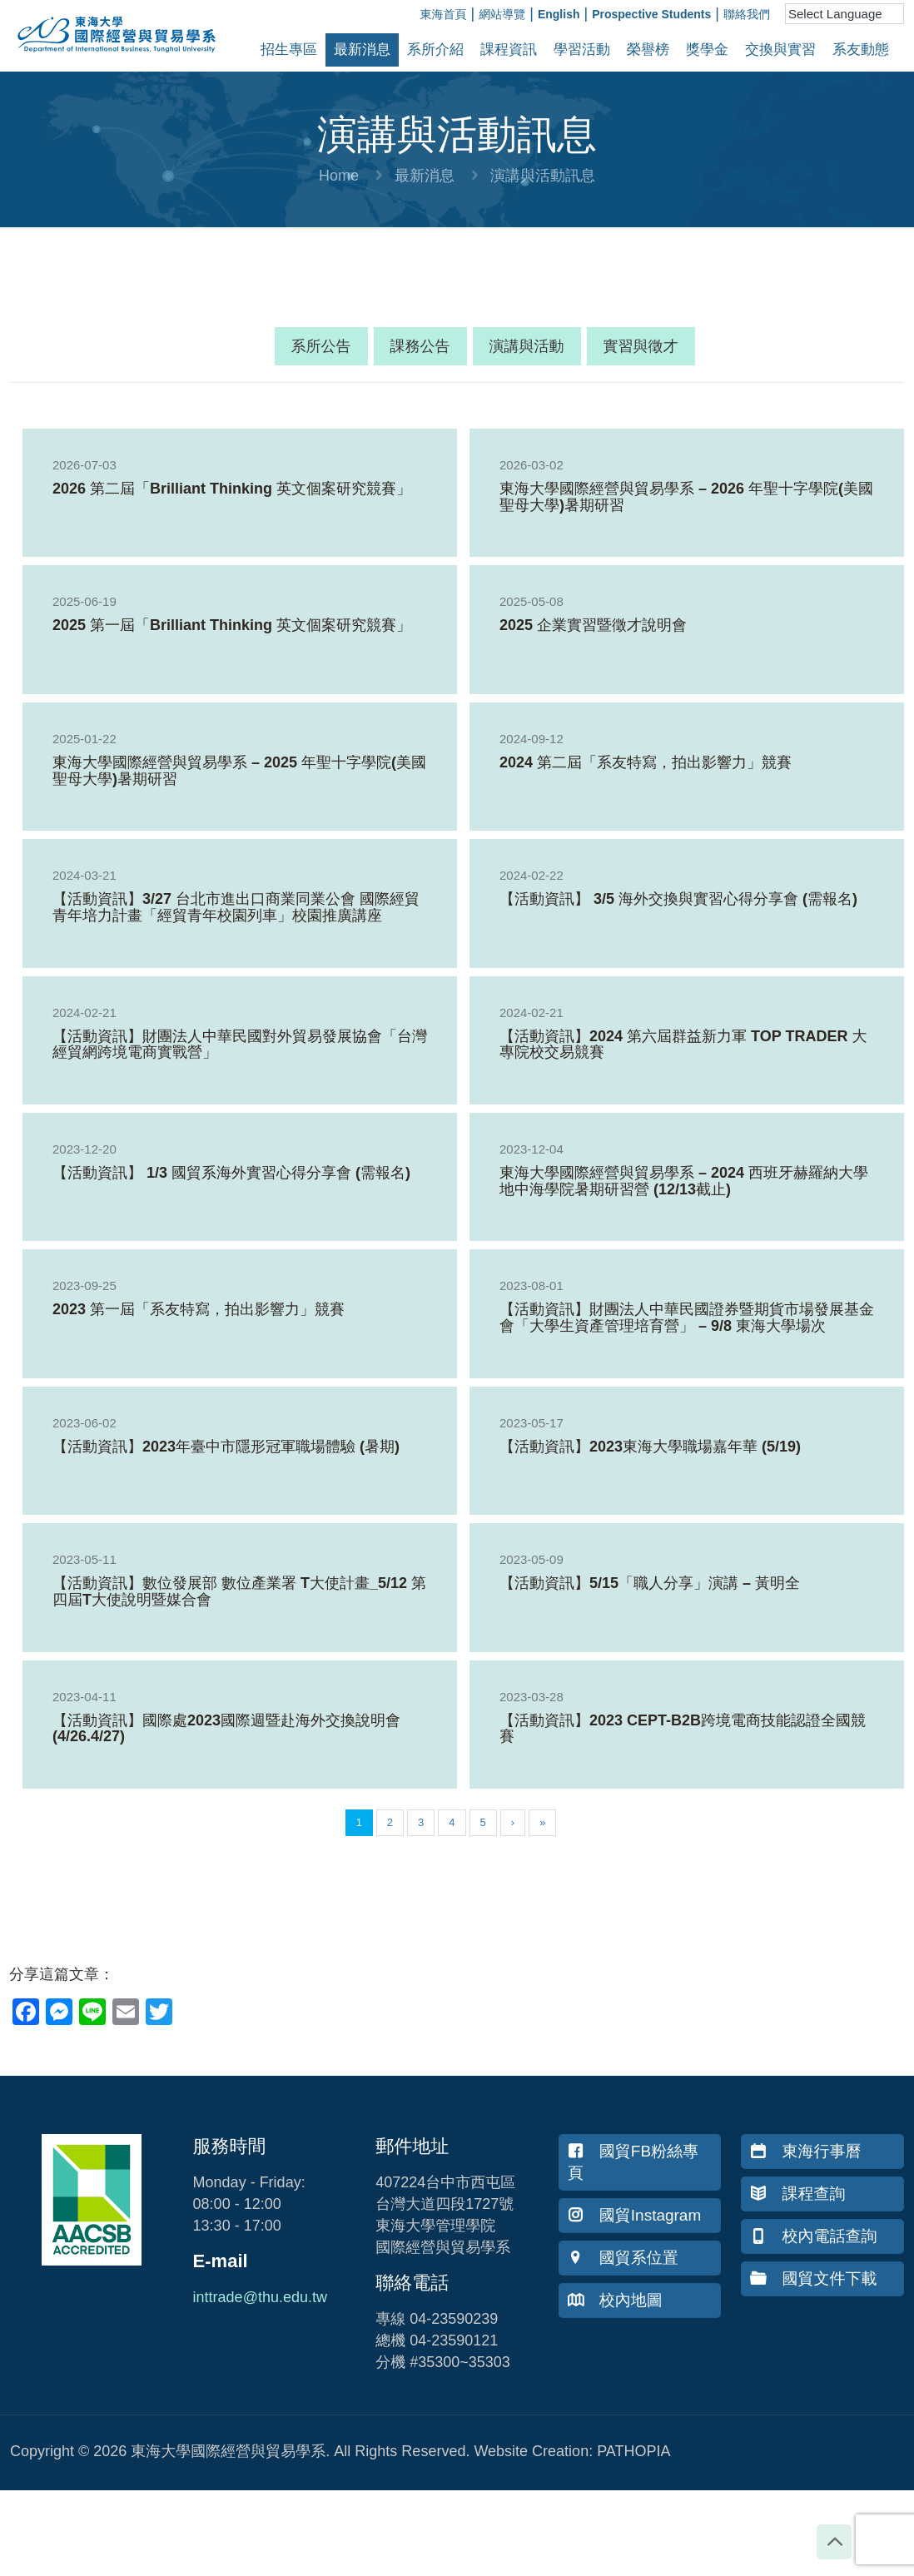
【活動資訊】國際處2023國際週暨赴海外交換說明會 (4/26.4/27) (226, 1728)
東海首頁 (443, 14)
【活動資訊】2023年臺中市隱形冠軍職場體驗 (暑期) (226, 1446)
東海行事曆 (805, 2151)
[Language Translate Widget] (844, 13)
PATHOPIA (633, 2451)
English (559, 14)
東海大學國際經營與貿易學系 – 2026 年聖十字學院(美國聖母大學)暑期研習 (686, 497)
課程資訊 (508, 49)
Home (339, 175)
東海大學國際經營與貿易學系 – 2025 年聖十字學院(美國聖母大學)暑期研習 (239, 770)
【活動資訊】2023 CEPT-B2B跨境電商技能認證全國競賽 (682, 1728)
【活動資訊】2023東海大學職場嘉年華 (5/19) (650, 1446)
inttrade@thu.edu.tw (260, 2297)
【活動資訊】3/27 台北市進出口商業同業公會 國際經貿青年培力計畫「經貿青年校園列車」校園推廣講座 (236, 907)
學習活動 (582, 49)
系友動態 (860, 49)
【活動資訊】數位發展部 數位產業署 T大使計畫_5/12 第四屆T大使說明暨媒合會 (239, 1591)
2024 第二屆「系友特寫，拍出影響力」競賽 (645, 762)
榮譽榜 (648, 49)
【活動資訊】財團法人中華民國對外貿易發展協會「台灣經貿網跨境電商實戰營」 (239, 1044)
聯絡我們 (746, 14)
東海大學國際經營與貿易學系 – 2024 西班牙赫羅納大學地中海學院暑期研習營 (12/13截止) (683, 1181)
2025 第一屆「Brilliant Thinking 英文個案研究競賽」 (231, 625)
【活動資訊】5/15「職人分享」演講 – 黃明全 (649, 1583)
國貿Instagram (634, 2215)
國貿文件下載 (813, 2278)
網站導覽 (502, 14)
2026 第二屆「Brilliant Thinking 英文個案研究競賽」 (231, 488)
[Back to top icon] (834, 2541)
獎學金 (707, 49)
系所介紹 (435, 49)
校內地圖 (615, 2300)
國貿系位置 (623, 2257)
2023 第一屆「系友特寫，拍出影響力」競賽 (198, 1309)
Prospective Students (651, 14)
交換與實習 (780, 49)
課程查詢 (797, 2193)
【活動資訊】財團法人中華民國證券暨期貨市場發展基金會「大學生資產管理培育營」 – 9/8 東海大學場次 (686, 1317)
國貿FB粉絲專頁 (633, 2161)
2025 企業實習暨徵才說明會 (593, 625)
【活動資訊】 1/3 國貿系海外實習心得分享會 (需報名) (231, 1172)
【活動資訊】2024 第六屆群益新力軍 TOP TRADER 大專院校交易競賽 (683, 1044)
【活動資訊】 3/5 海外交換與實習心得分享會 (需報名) (678, 899)
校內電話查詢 (813, 2236)
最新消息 (362, 49)
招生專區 (289, 49)
